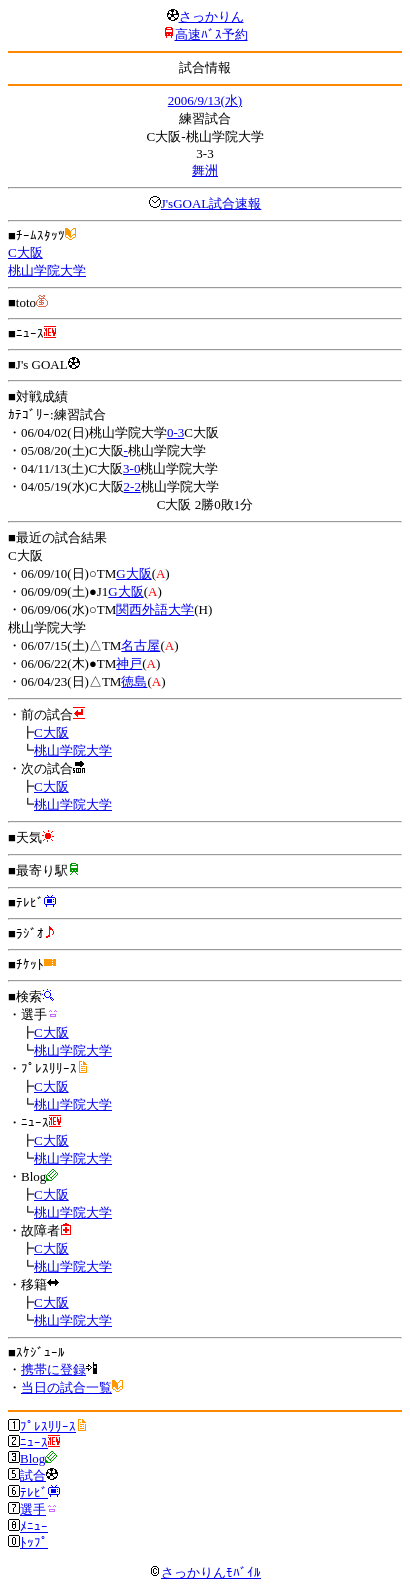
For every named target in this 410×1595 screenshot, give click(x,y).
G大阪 (133, 573)
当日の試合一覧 (66, 1387)
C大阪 (25, 252)
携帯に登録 (53, 1369)
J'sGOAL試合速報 (211, 203)
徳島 (134, 681)
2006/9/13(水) (205, 100)
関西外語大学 (155, 609)
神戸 (129, 663)
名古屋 (140, 645)
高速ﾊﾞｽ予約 (211, 34)
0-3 (175, 432)
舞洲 (205, 170)
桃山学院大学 (47, 270)
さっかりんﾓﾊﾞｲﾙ (205, 1572)
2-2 (132, 486)
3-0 (131, 468)
